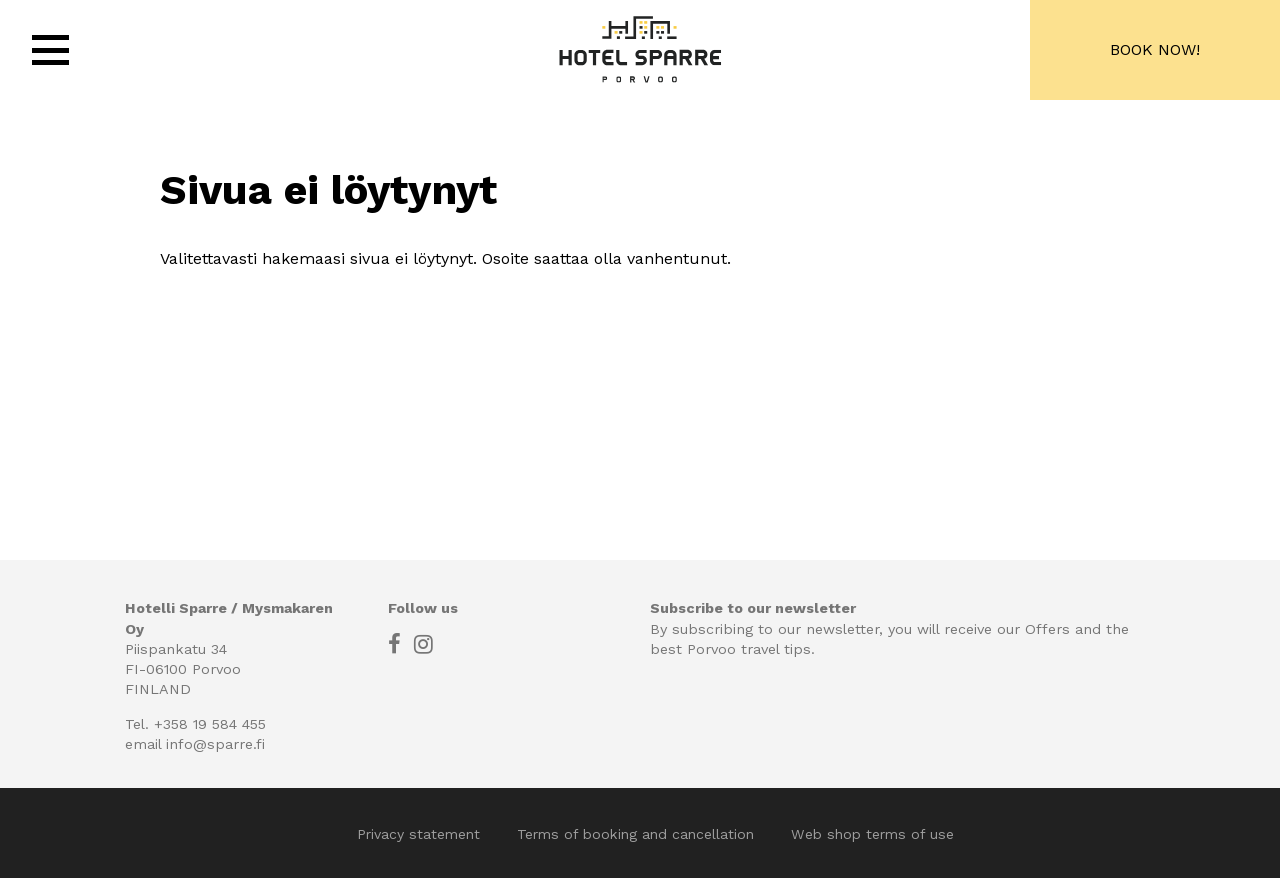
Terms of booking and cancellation (638, 834)
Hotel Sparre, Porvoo (640, 50)
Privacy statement (421, 834)
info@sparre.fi (215, 744)
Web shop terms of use (872, 834)
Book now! (1155, 49)
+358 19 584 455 (210, 724)
